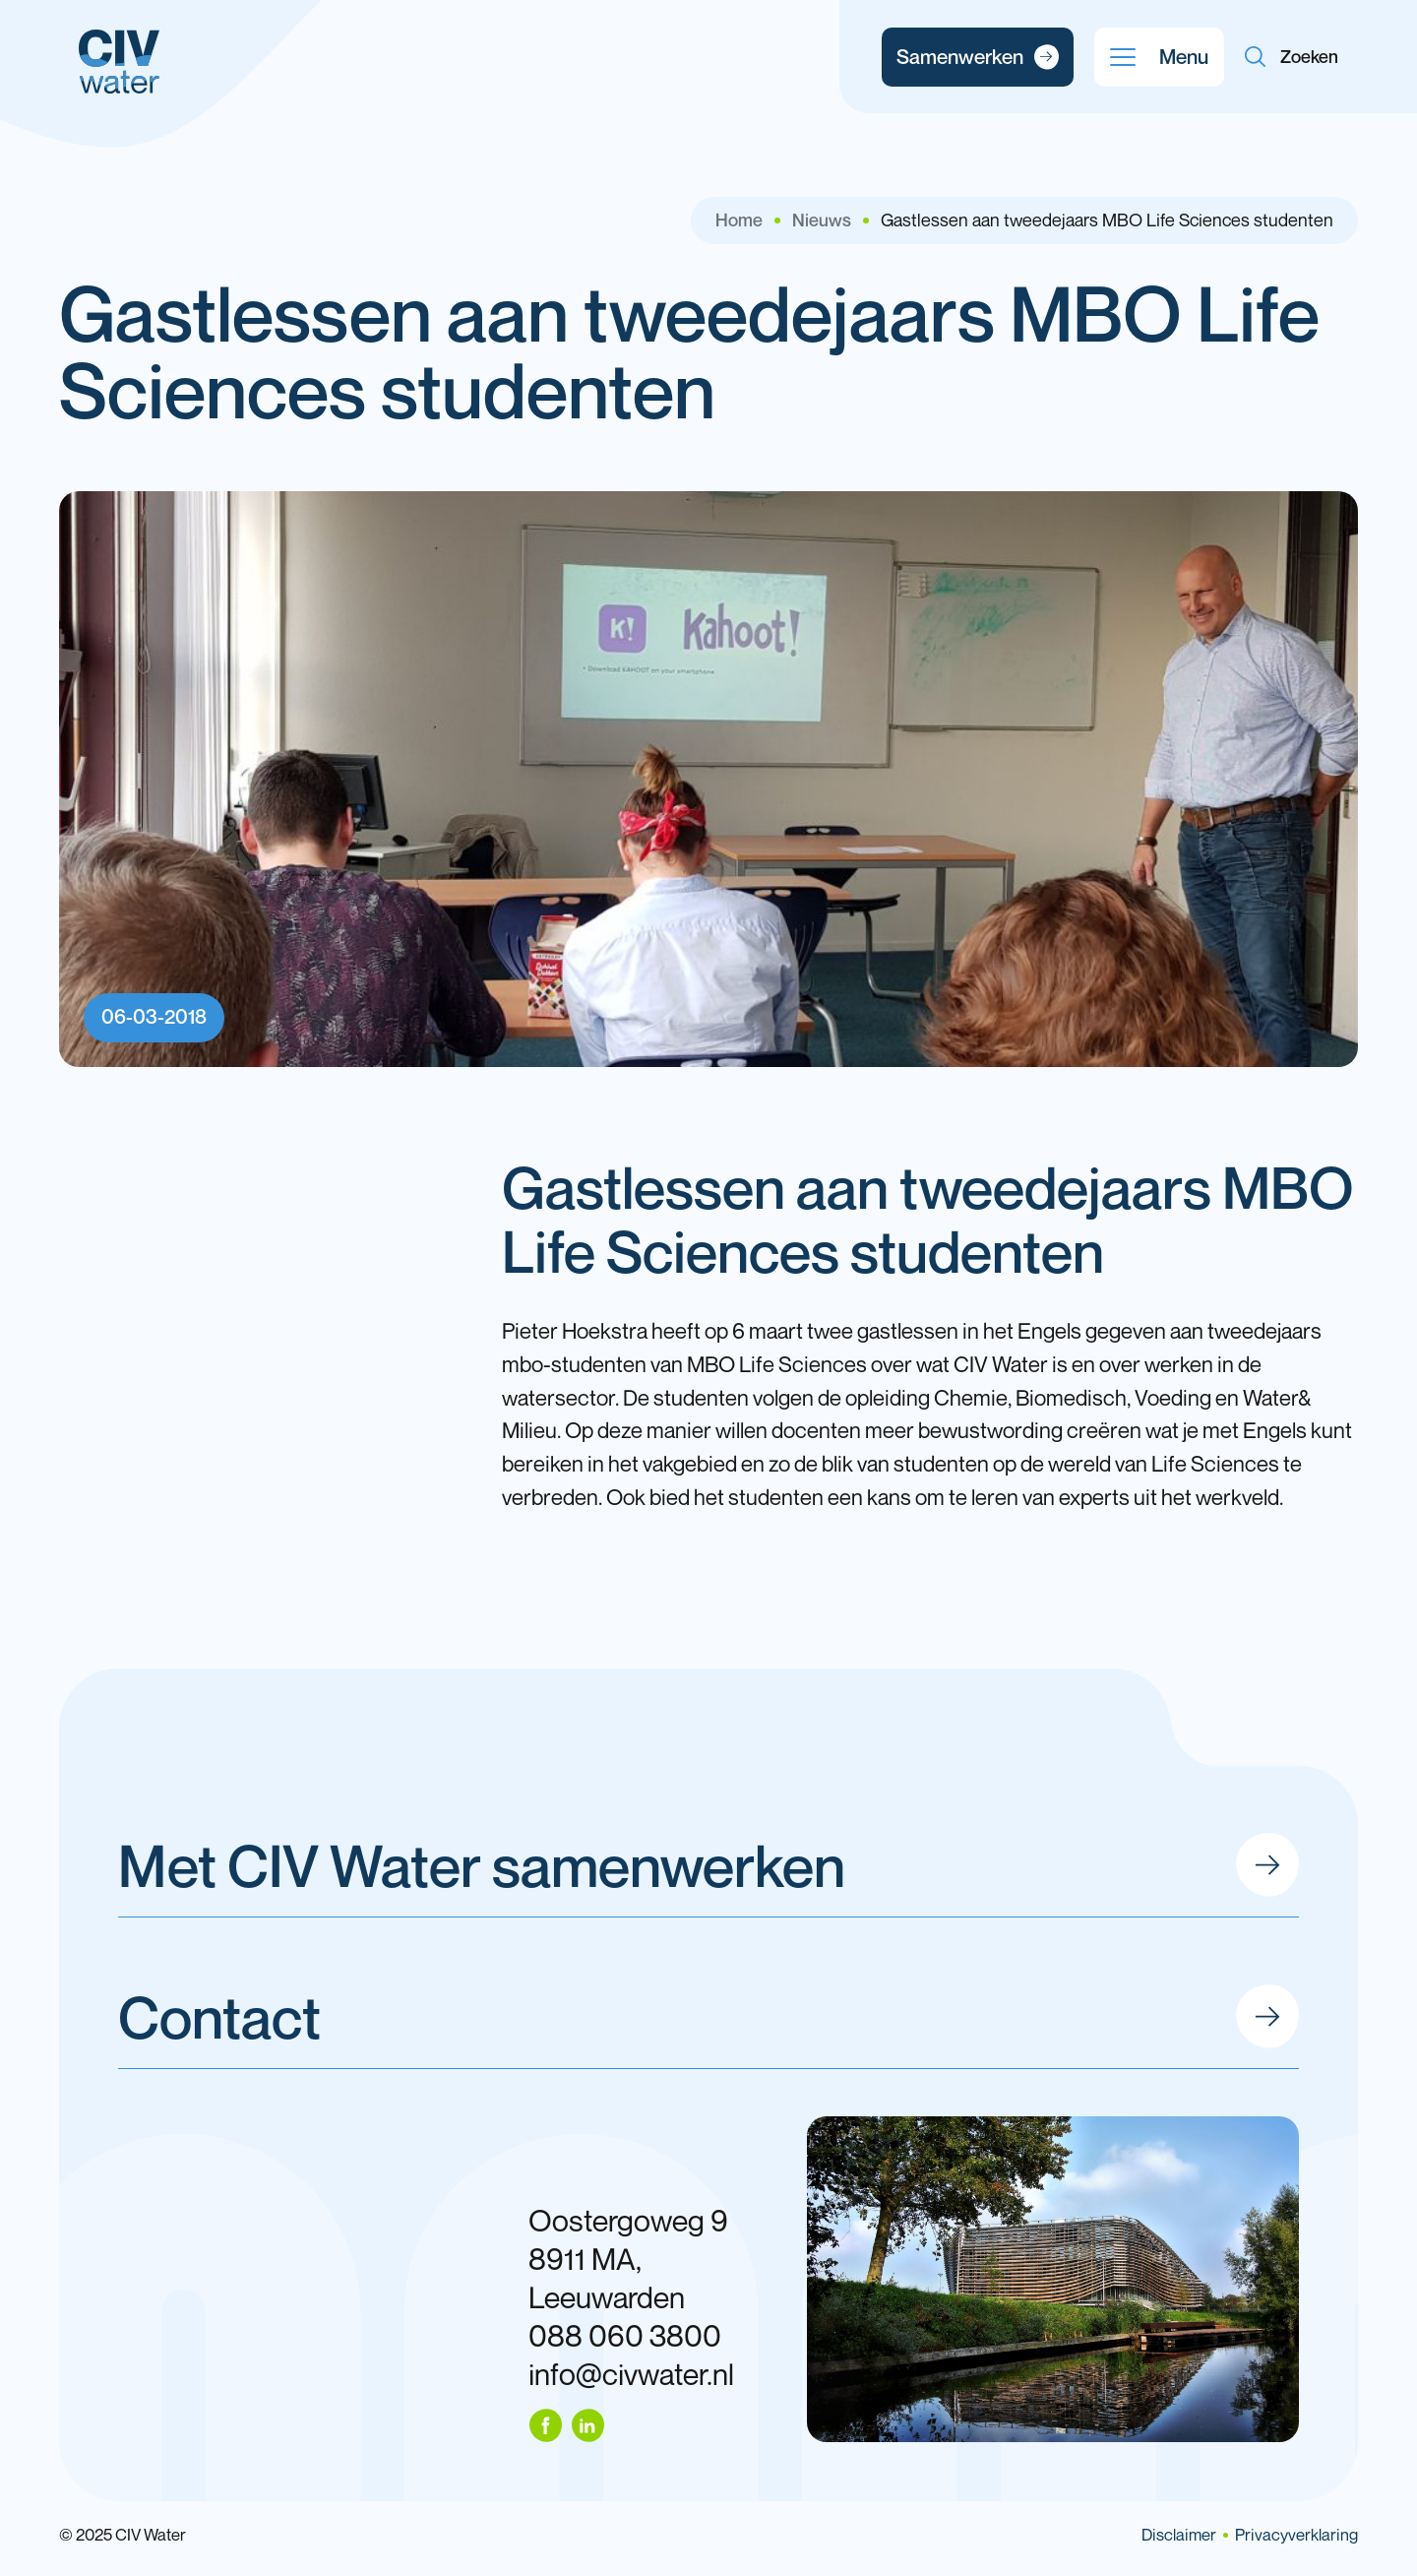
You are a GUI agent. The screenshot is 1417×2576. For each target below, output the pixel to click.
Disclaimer (1178, 2535)
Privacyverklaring (1296, 2535)
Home (739, 219)
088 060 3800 (624, 2335)
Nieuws (821, 219)
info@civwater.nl (631, 2374)
